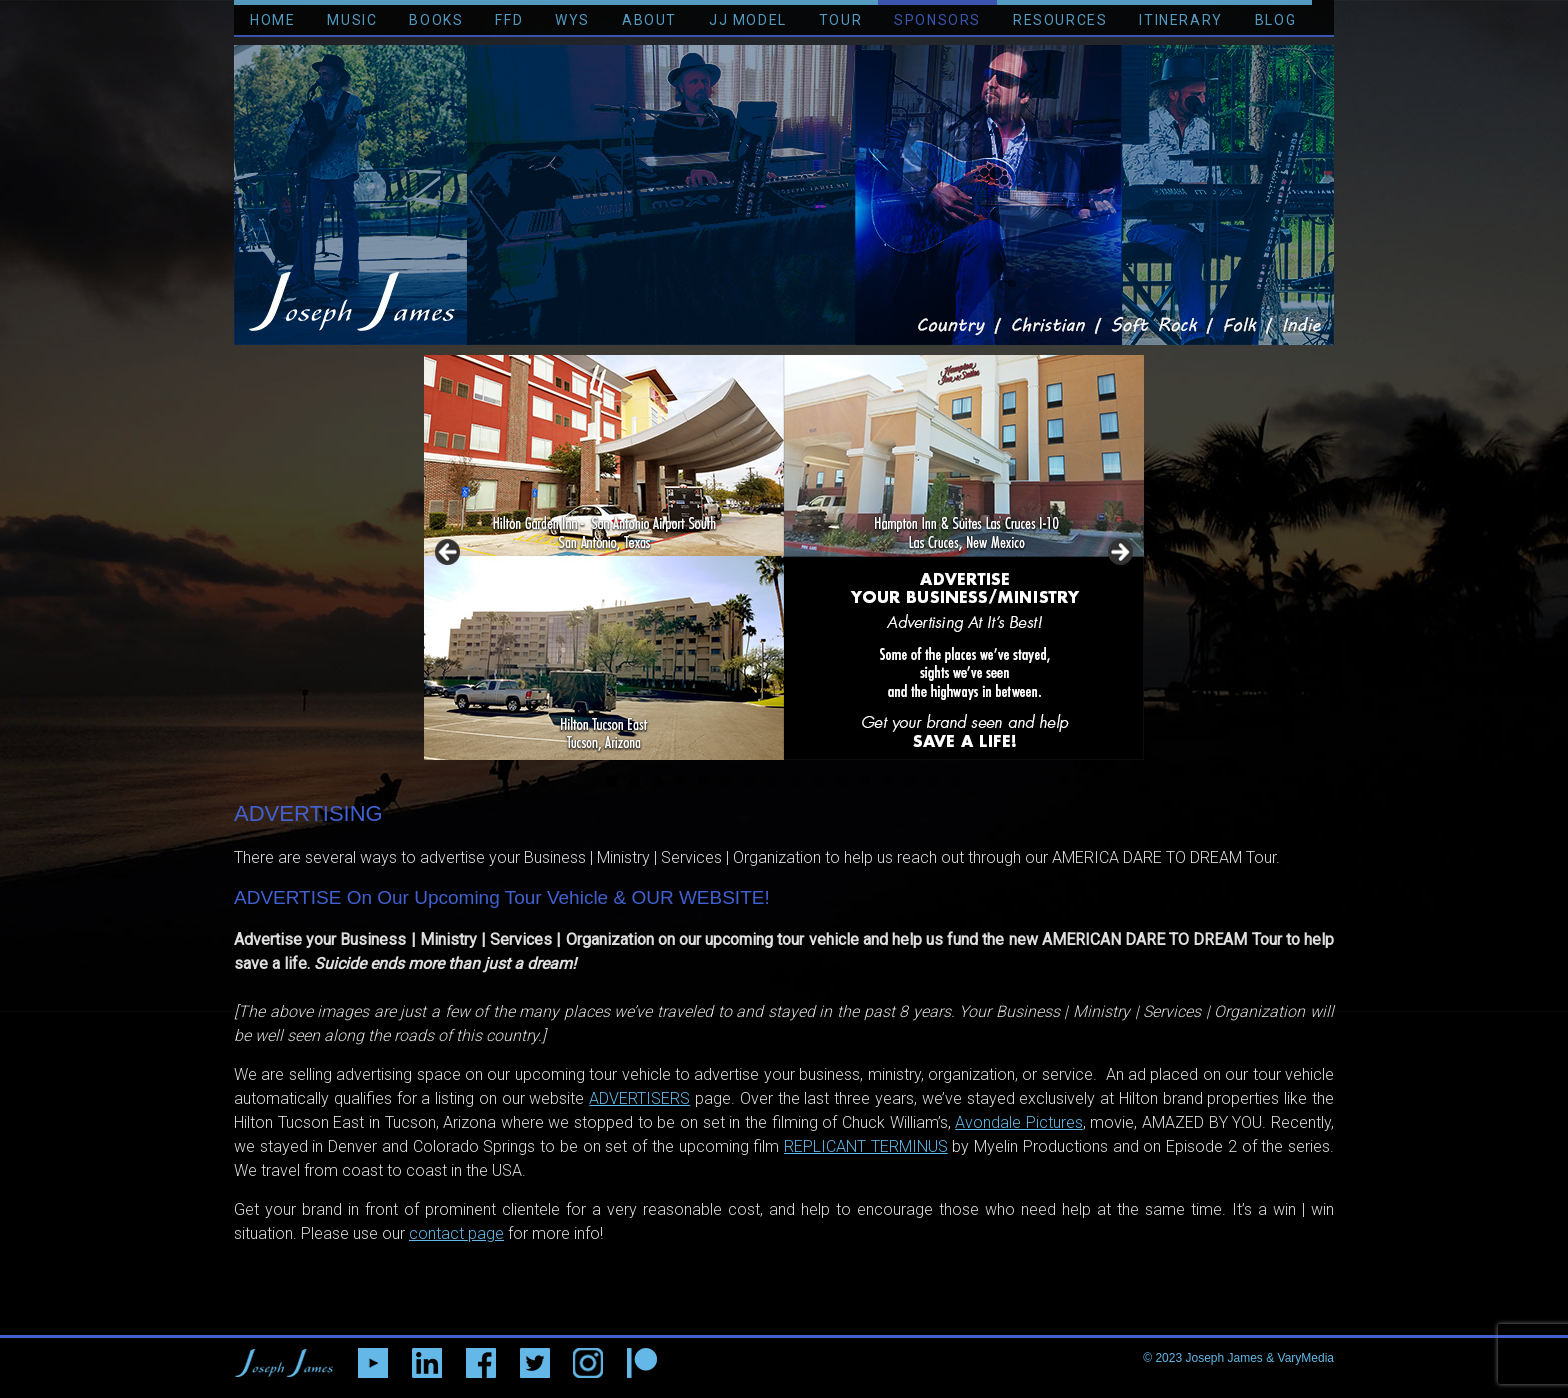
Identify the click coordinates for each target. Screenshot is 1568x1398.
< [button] (449, 553)
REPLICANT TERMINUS (866, 1146)
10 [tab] (819, 782)
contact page (456, 1233)
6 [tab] (726, 781)
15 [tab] (934, 782)
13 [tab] (888, 782)
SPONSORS (937, 20)
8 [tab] (772, 781)
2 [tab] (634, 781)
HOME (272, 20)
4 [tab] (680, 781)
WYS (572, 20)
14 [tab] (911, 782)
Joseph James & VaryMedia (1259, 1358)
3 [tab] (657, 781)
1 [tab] (611, 781)
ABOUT (649, 20)
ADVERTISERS (639, 1098)
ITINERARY (1180, 20)
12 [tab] (865, 782)
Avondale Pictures (1019, 1122)
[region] (784, 557)
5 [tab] (703, 781)
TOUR (840, 20)
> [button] (1119, 553)
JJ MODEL (748, 20)
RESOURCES (1060, 20)
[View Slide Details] (784, 557)
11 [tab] (842, 782)
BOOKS (436, 20)
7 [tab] (749, 781)
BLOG (1275, 20)
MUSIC (352, 20)
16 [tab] (957, 782)
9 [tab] (795, 781)
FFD (509, 20)
